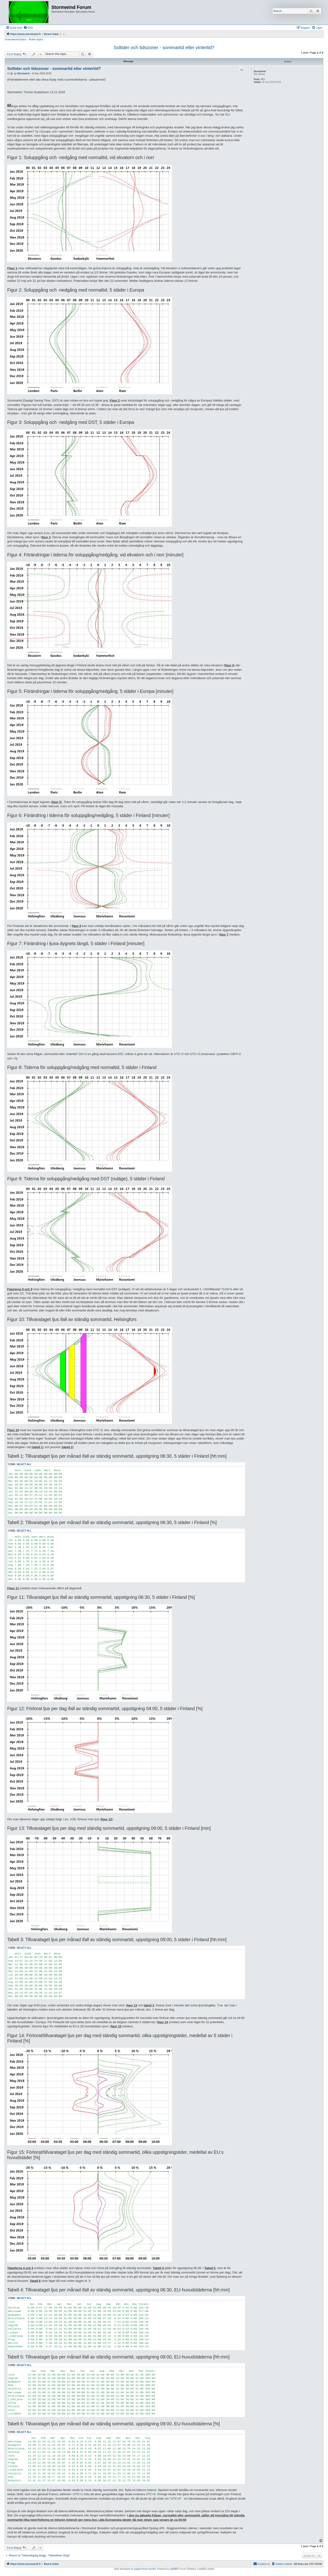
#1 (8, 73)
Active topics (36, 39)
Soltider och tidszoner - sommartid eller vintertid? (164, 47)
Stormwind (260, 71)
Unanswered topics (16, 39)
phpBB (173, 2569)
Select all (24, 1464)
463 (263, 79)
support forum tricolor (145, 2569)
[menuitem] (28, 28)
